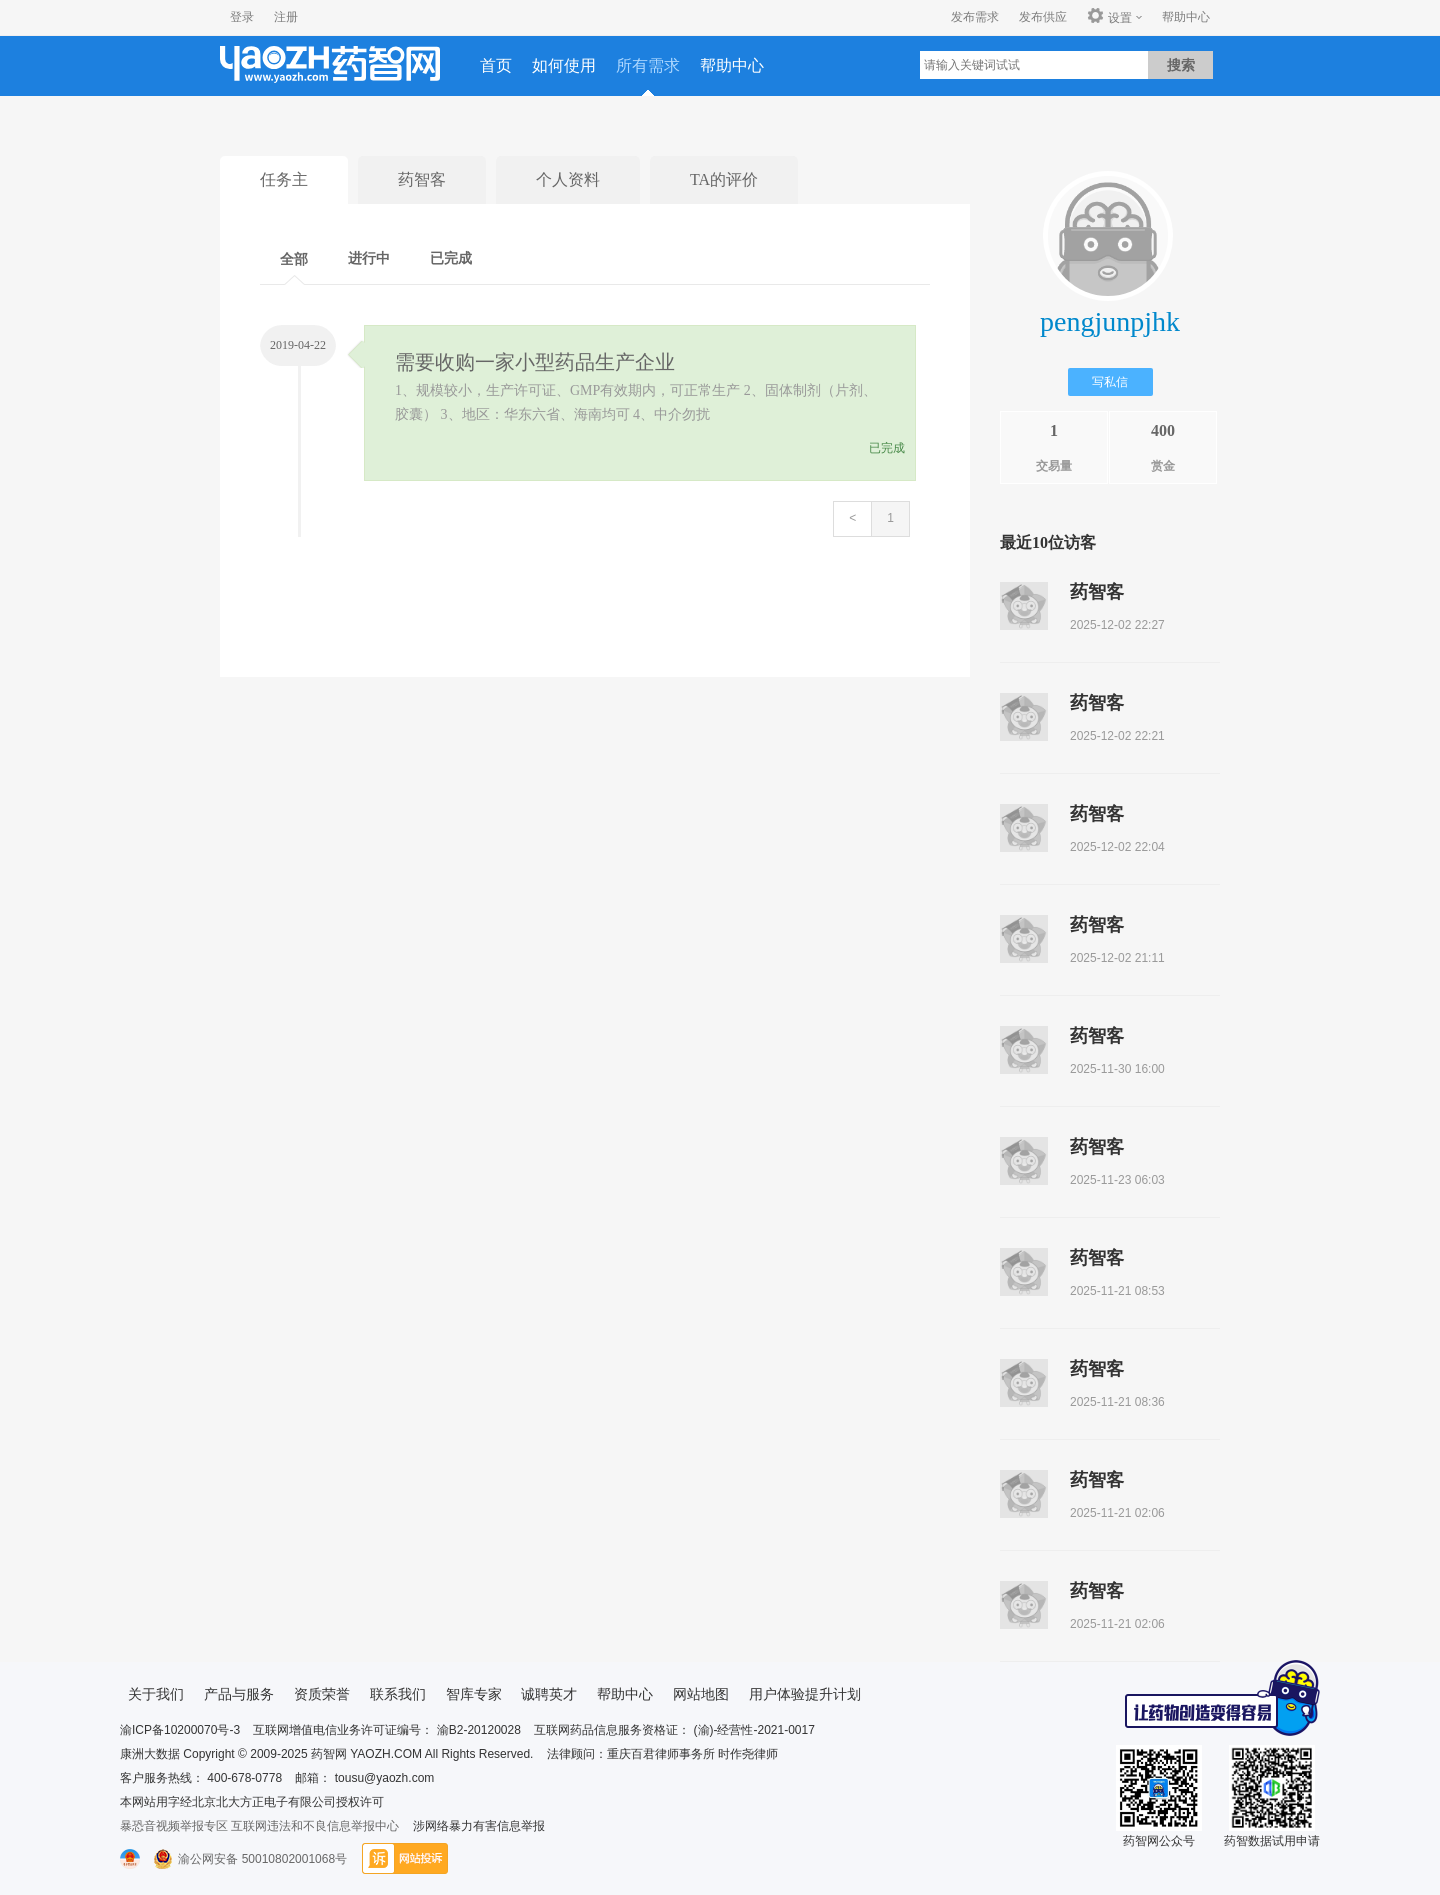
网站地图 (701, 1694)
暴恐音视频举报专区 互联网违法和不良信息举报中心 (259, 1826)
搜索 (1181, 65)
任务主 (284, 179)
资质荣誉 (322, 1694)
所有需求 (648, 65)
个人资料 (568, 179)
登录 (242, 17)
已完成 (451, 258)
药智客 (422, 179)
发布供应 (1043, 17)
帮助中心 (1186, 17)
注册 (286, 17)
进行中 (369, 258)
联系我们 (398, 1694)
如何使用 (564, 65)
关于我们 (156, 1694)
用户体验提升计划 (805, 1694)
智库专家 (474, 1694)
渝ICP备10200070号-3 (180, 1730)
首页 (496, 65)
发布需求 (975, 17)
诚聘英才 (549, 1694)
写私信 (1110, 382)
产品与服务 (239, 1694)
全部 (294, 259)
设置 (1109, 17)
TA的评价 (724, 179)
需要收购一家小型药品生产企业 (535, 362)
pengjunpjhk (1110, 321)
